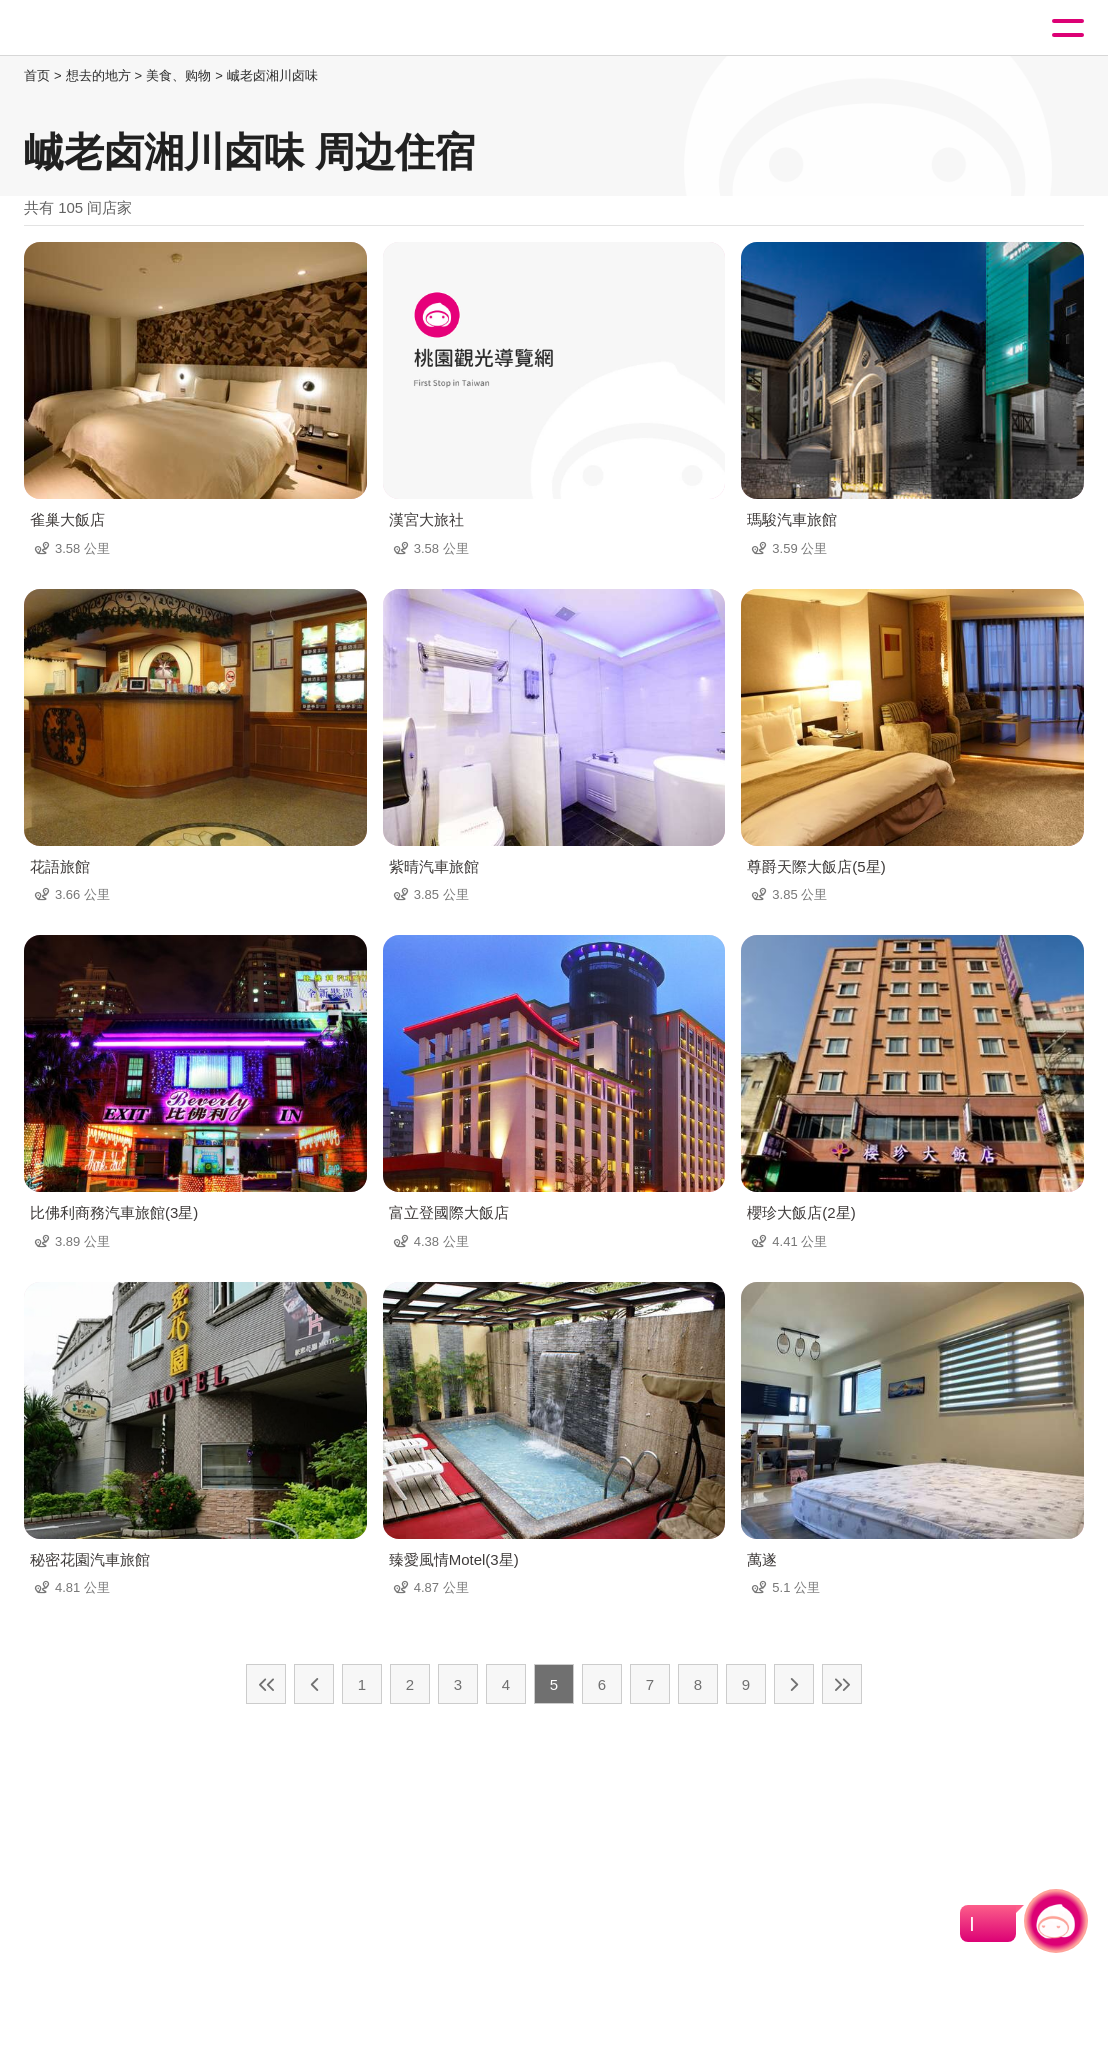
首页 (37, 75)
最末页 (842, 1684)
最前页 (266, 1684)
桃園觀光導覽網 (98, 28)
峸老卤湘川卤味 (272, 75)
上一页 (314, 1684)
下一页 (794, 1684)
